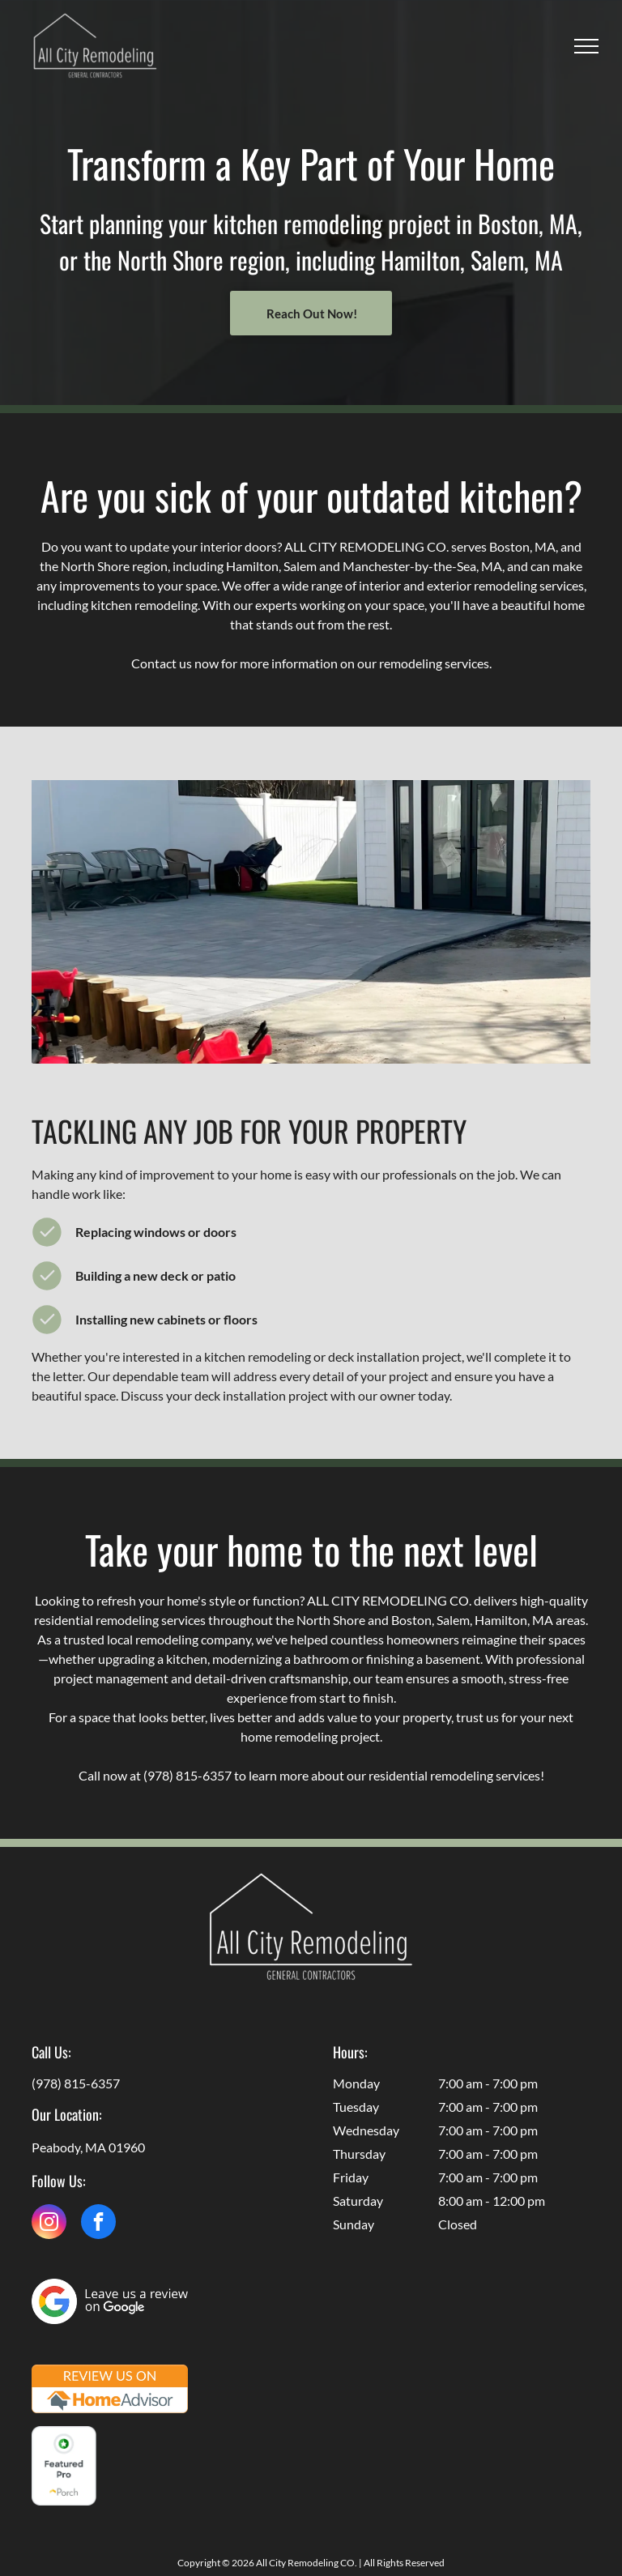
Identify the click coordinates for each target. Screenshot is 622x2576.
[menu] (586, 46)
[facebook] (98, 2223)
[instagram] (49, 2223)
